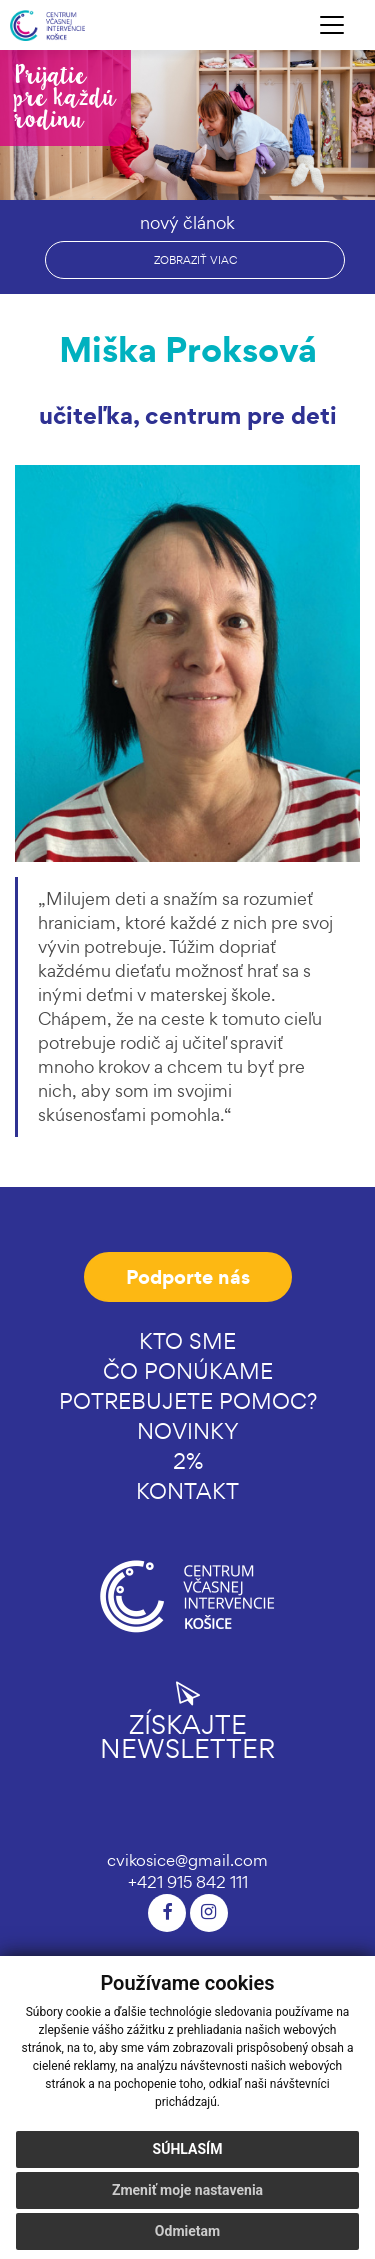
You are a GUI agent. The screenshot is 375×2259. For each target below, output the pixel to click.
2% (188, 1461)
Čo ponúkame (188, 1371)
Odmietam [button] (187, 2231)
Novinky (188, 1431)
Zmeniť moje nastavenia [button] (187, 2190)
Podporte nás (188, 1277)
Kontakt (187, 1491)
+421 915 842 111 (188, 1882)
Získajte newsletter (187, 1721)
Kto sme (187, 1341)
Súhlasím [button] (188, 2149)
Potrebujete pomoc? (188, 1401)
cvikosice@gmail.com (187, 1860)
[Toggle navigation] (332, 25)
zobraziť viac (195, 260)
